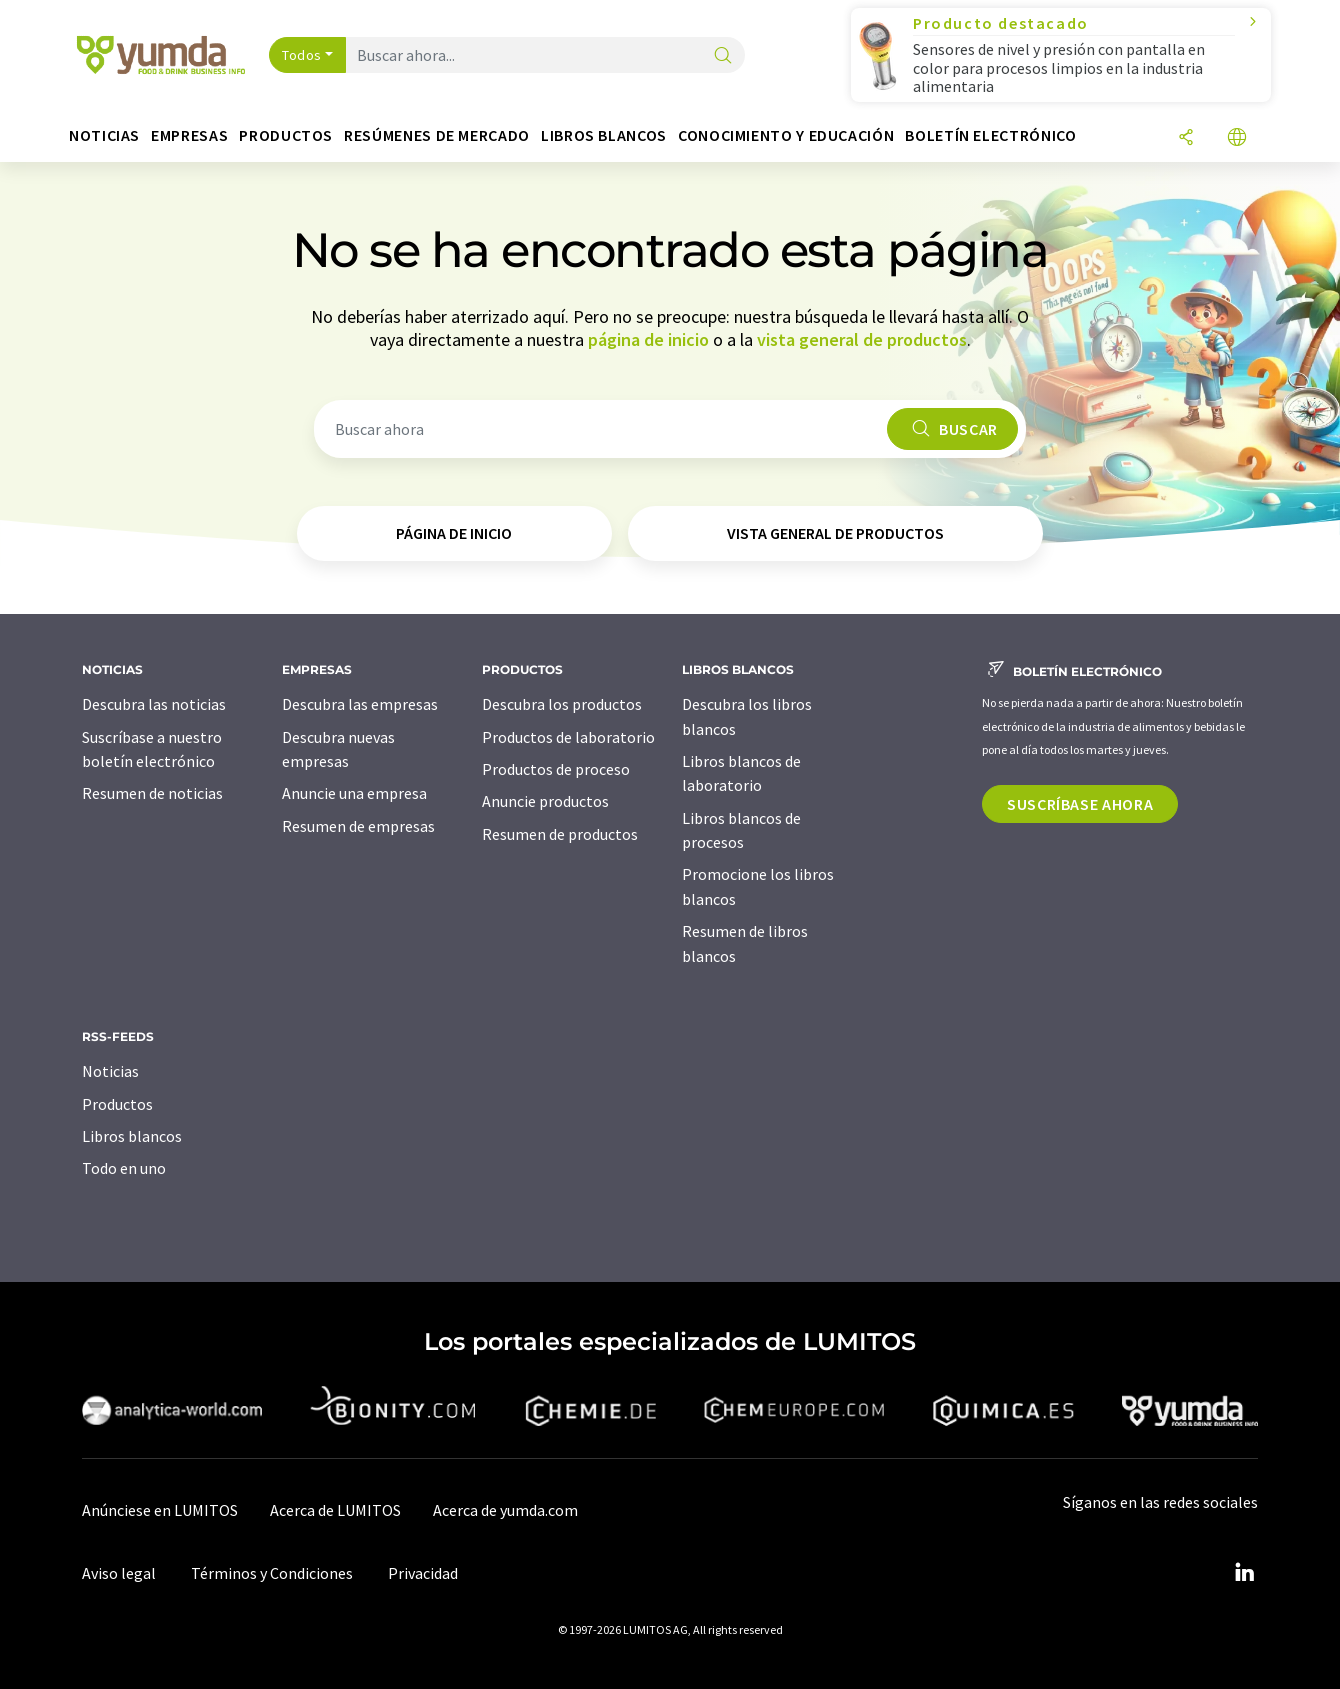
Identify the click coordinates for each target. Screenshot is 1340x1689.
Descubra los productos (562, 704)
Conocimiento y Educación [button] (786, 135)
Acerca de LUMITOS (335, 1510)
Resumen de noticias (152, 793)
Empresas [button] (189, 135)
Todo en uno (124, 1168)
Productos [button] (286, 135)
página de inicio (648, 339)
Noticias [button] (104, 135)
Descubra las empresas (360, 704)
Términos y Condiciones (272, 1573)
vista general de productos (862, 339)
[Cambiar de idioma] (1237, 138)
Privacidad (423, 1573)
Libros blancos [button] (604, 135)
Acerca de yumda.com (505, 1510)
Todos (302, 55)
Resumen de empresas (358, 826)
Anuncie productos (545, 801)
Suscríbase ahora (1080, 804)
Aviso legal (119, 1573)
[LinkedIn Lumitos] (1244, 1573)
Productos (117, 1104)
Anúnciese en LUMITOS (160, 1510)
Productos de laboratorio (568, 737)
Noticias (110, 1071)
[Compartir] (1186, 138)
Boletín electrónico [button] (990, 135)
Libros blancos (132, 1136)
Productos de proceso (556, 769)
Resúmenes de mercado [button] (437, 135)
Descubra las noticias (154, 704)
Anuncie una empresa (354, 793)
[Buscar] (723, 56)
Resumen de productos (560, 834)
